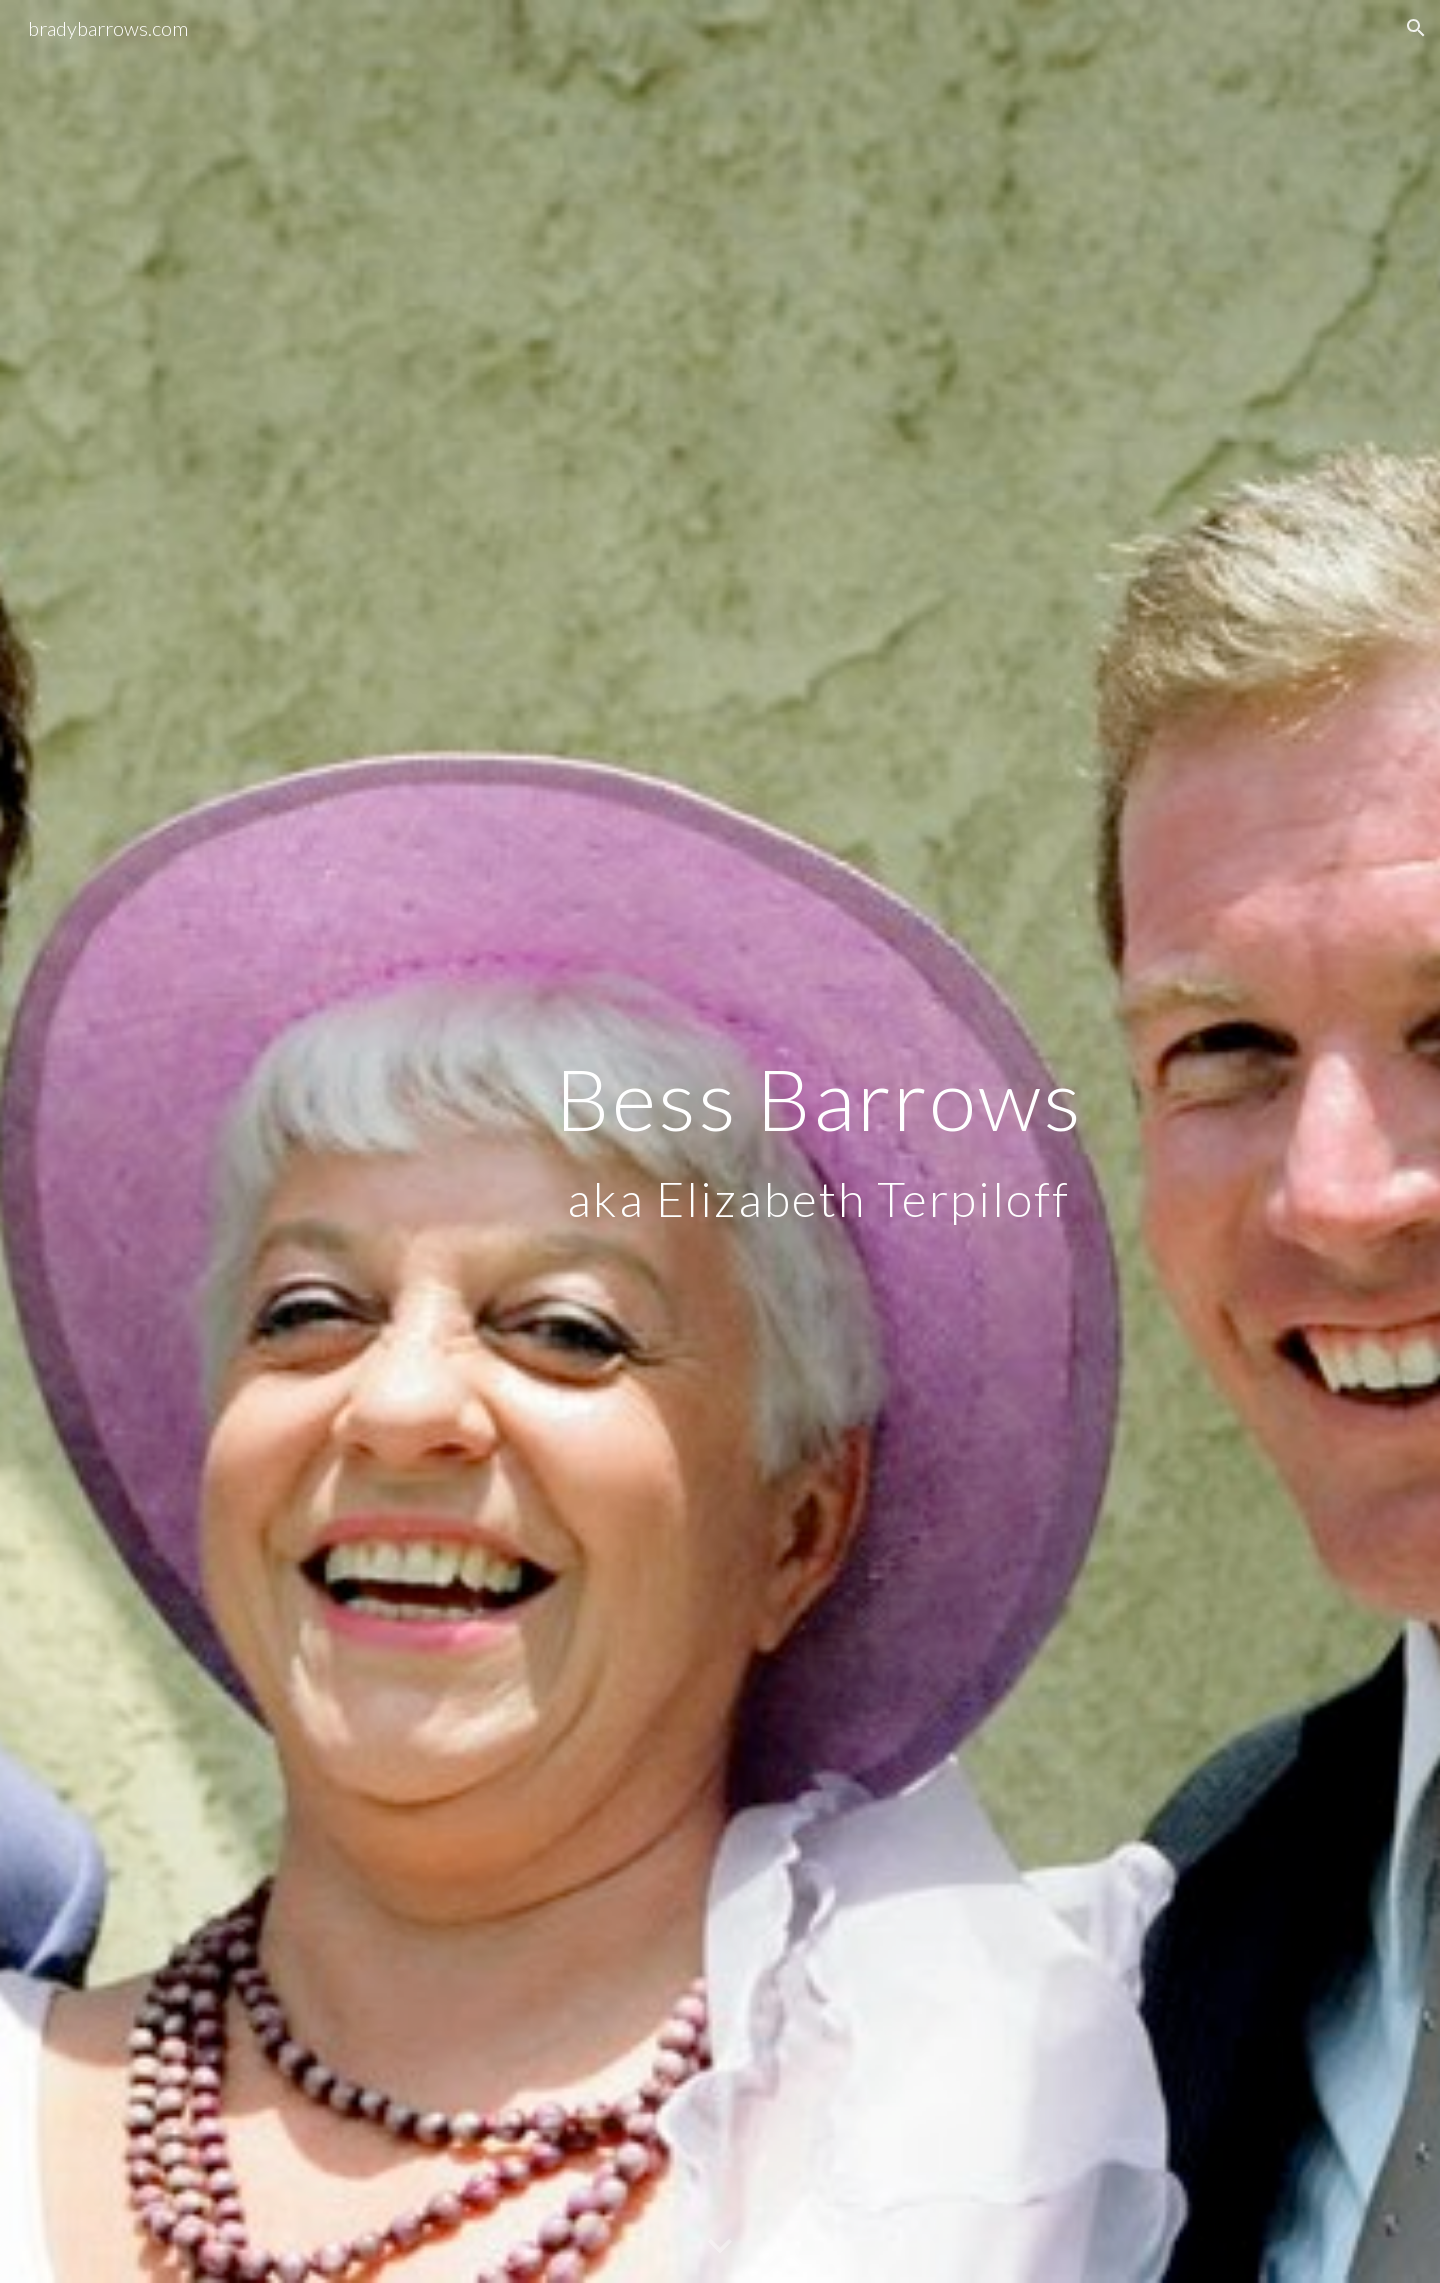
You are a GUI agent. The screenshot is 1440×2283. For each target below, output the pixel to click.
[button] (1416, 28)
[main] (818, 1141)
